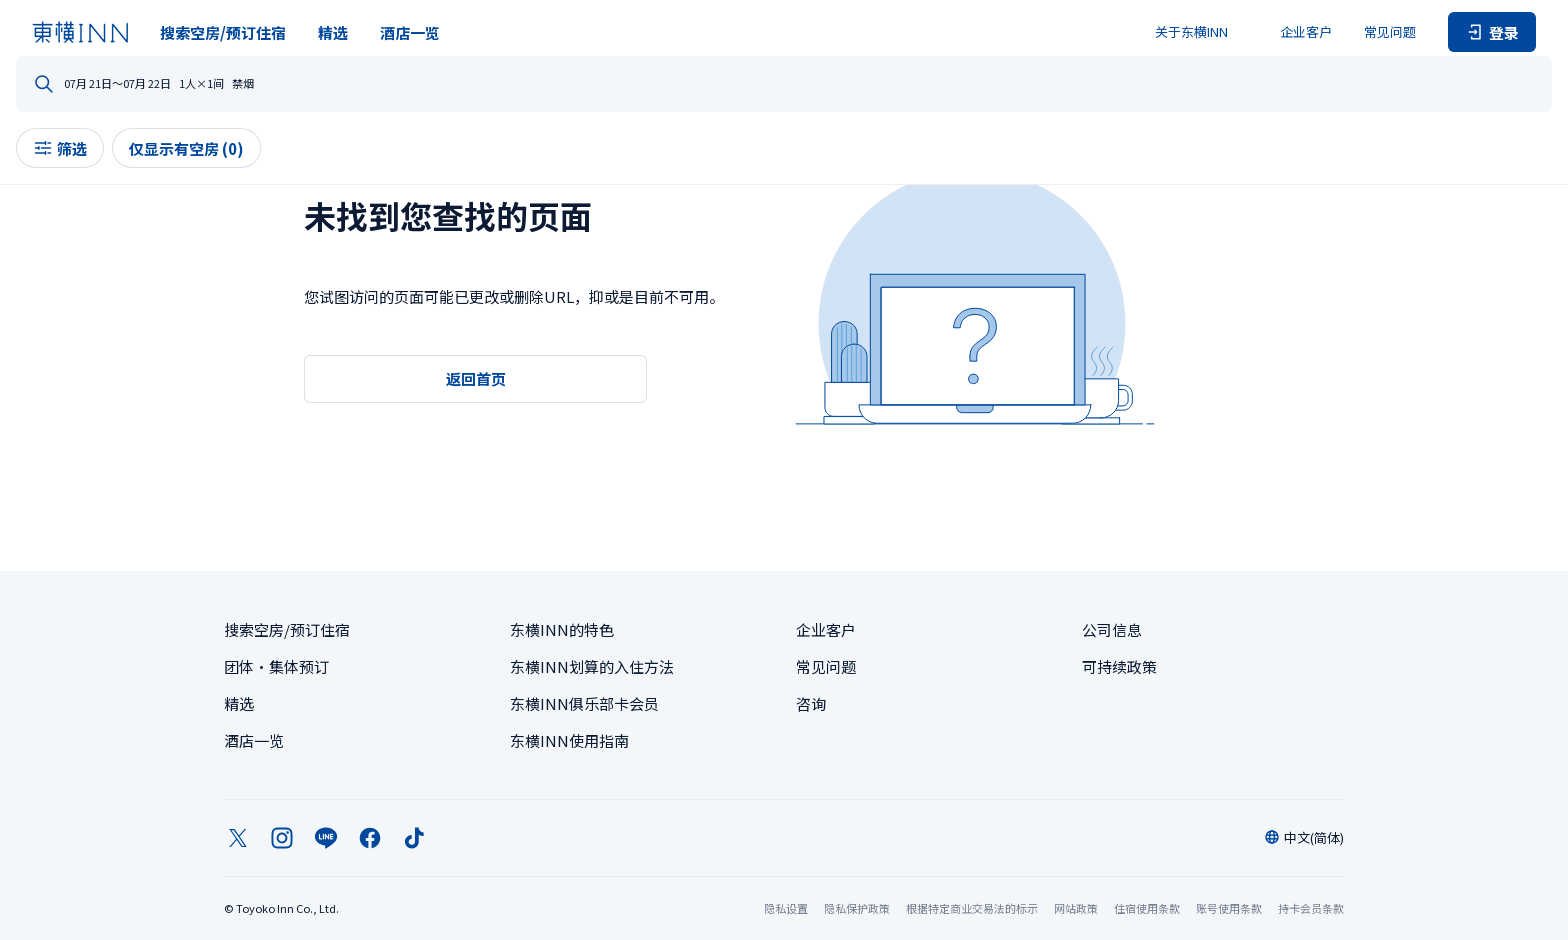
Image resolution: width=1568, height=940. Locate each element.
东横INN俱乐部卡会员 (584, 703)
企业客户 (1306, 31)
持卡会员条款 (1311, 908)
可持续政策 (1119, 666)
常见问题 (1390, 31)
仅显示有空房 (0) (394, 164)
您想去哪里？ (311, 85)
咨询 (811, 703)
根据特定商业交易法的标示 (972, 908)
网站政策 (1076, 908)
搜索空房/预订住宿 (223, 32)
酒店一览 (410, 32)
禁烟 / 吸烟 (1151, 85)
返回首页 (476, 378)
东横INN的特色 (562, 629)
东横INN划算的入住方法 (592, 666)
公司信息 (1112, 629)
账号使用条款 (1229, 908)
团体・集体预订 (276, 666)
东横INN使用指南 (569, 740)
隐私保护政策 (857, 908)
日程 (669, 85)
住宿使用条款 (1147, 908)
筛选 (268, 164)
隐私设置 (786, 908)
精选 (333, 32)
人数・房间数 (927, 85)
